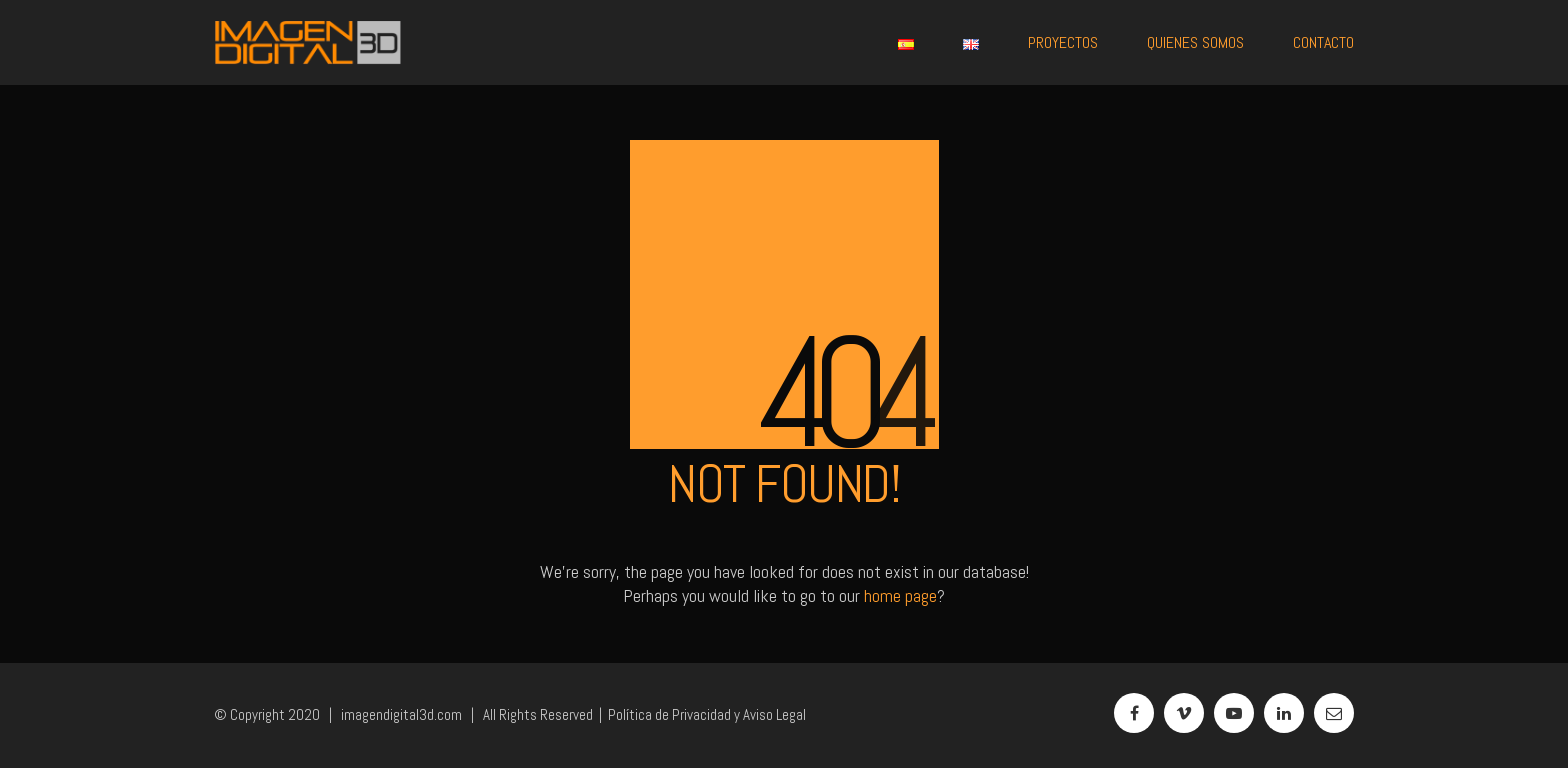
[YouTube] (1234, 713)
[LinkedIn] (1284, 713)
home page (900, 595)
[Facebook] (1134, 713)
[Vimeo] (1184, 713)
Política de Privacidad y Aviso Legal (707, 714)
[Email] (1334, 713)
